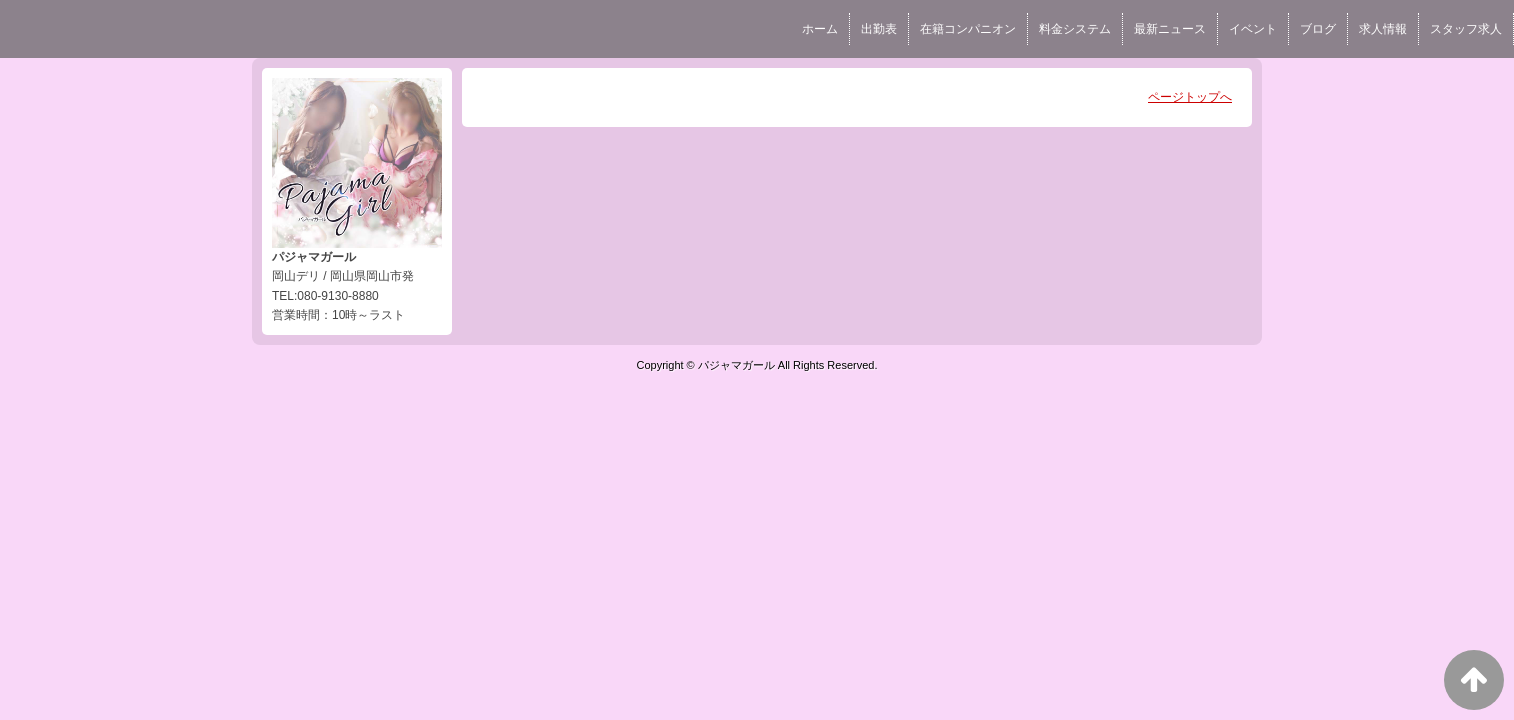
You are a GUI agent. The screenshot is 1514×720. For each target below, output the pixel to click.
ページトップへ (1190, 97)
